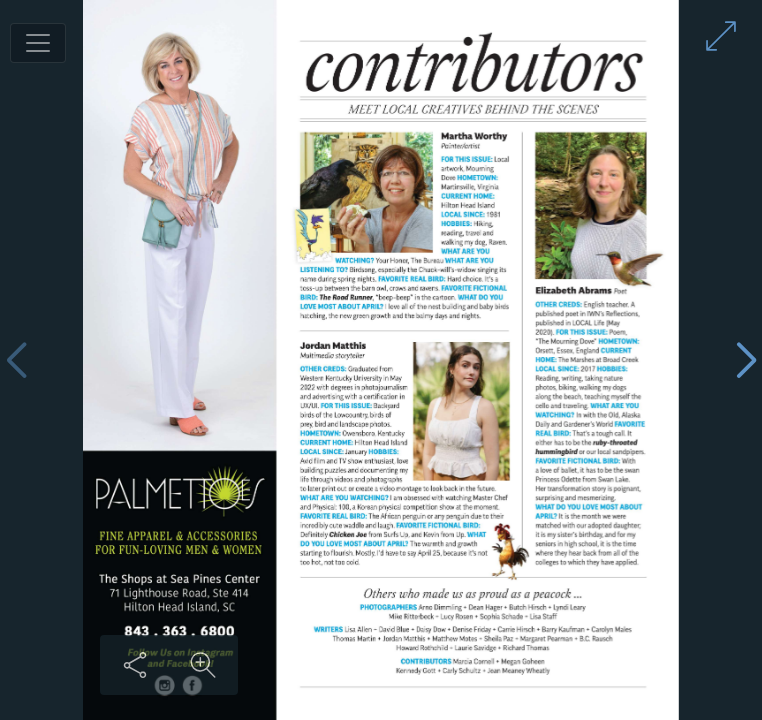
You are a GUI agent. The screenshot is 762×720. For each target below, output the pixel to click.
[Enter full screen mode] (721, 36)
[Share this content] (135, 665)
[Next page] (746, 360)
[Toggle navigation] (38, 43)
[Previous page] (16, 360)
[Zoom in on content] (203, 665)
